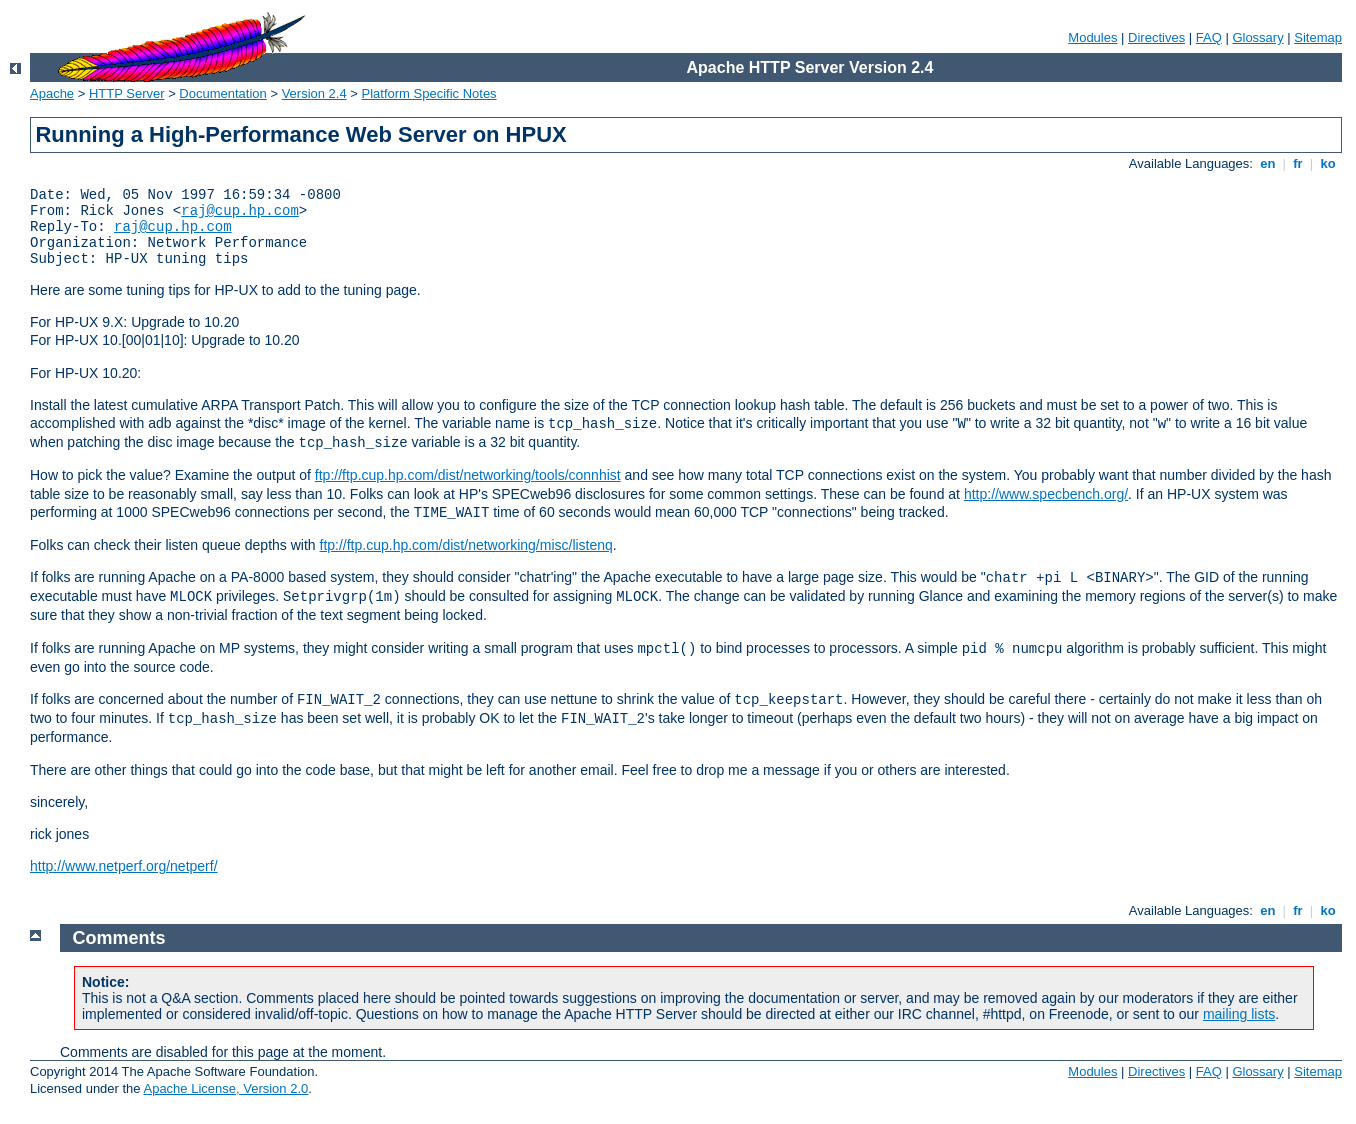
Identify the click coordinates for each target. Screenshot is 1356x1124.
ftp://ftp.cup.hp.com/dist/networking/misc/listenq (466, 545)
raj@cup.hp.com (240, 211)
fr (1298, 163)
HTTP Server (127, 93)
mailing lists (1239, 1014)
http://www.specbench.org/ (1046, 494)
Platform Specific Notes (429, 93)
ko (1328, 163)
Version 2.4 (314, 93)
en (1268, 163)
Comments (119, 938)
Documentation (222, 93)
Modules (1092, 37)
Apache (52, 93)
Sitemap (1318, 37)
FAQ (1209, 37)
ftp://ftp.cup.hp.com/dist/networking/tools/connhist (468, 475)
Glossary (1257, 37)
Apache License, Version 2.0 (225, 1088)
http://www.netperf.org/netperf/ (124, 866)
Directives (1156, 37)
